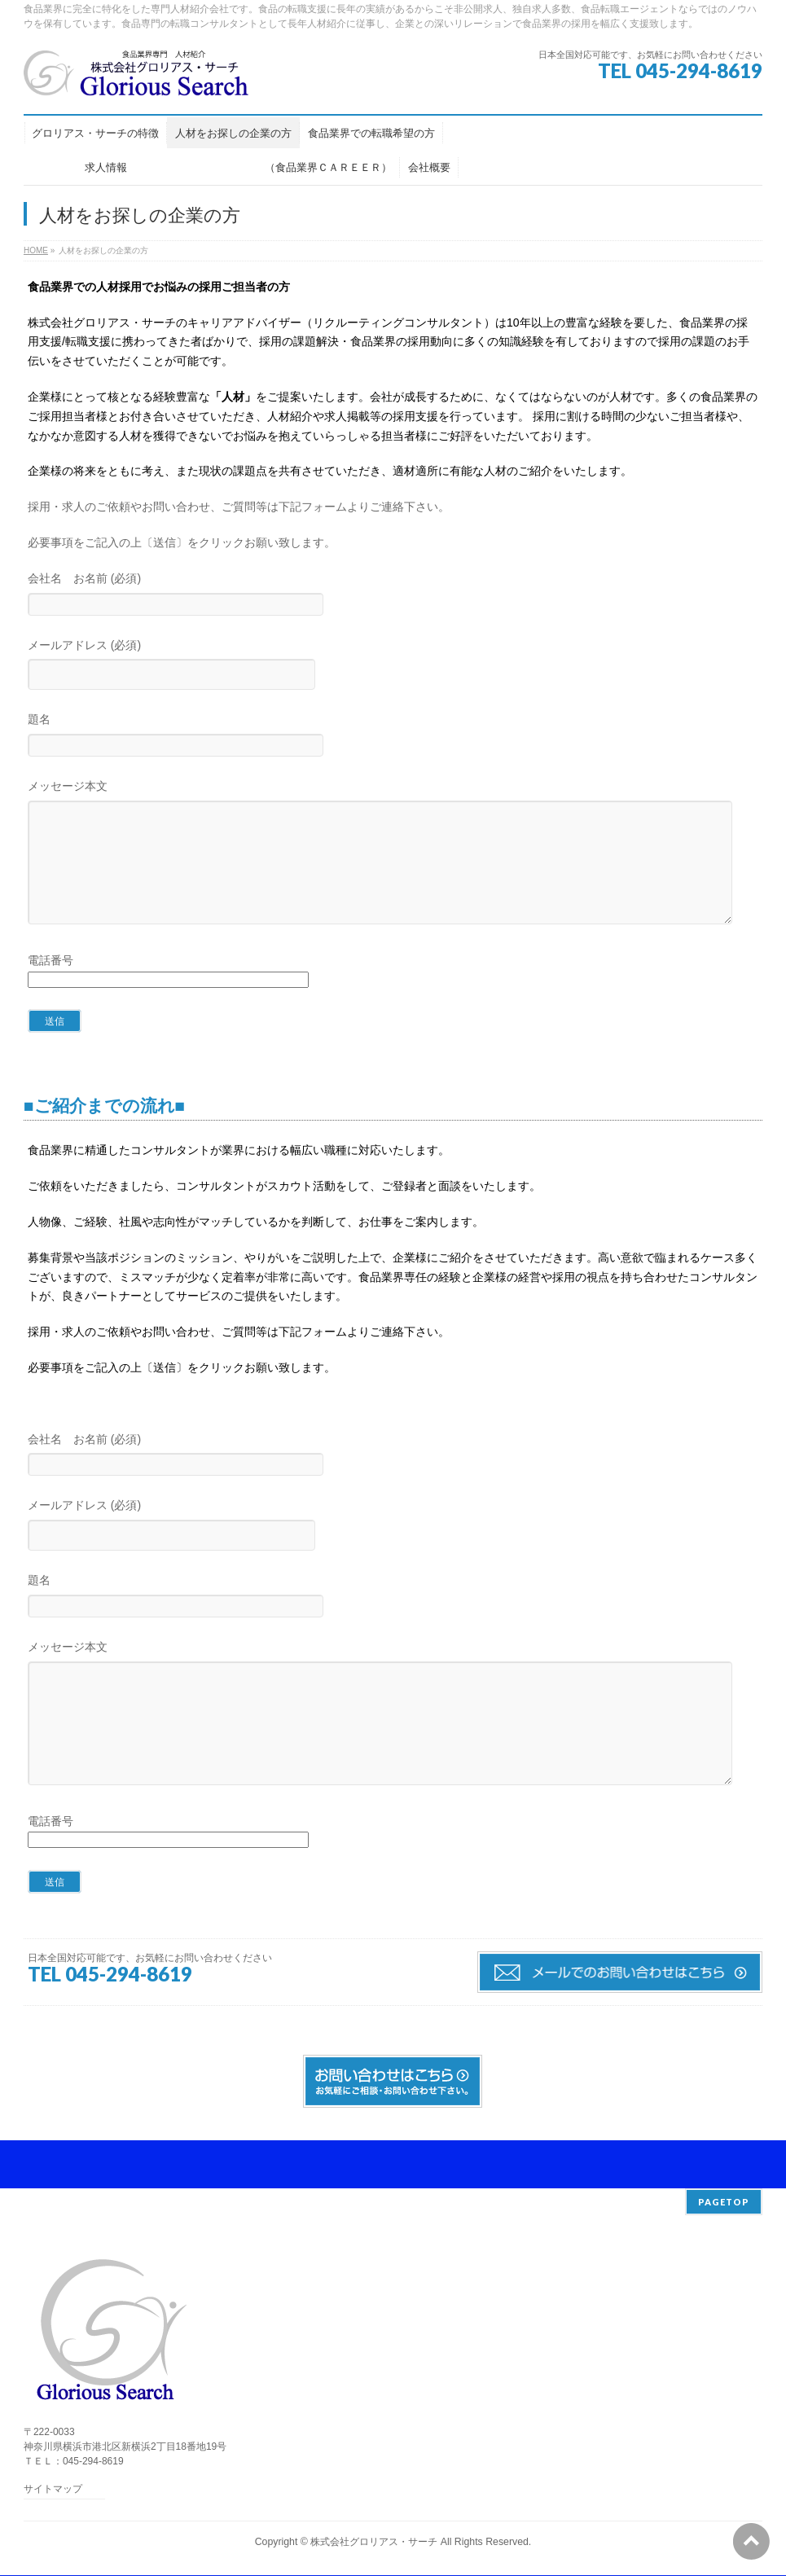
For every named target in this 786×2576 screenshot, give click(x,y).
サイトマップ (53, 2490)
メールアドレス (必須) (393, 667)
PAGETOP (723, 2202)
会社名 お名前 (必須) (393, 596)
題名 (393, 737)
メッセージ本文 (393, 869)
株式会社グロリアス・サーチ (373, 2542)
